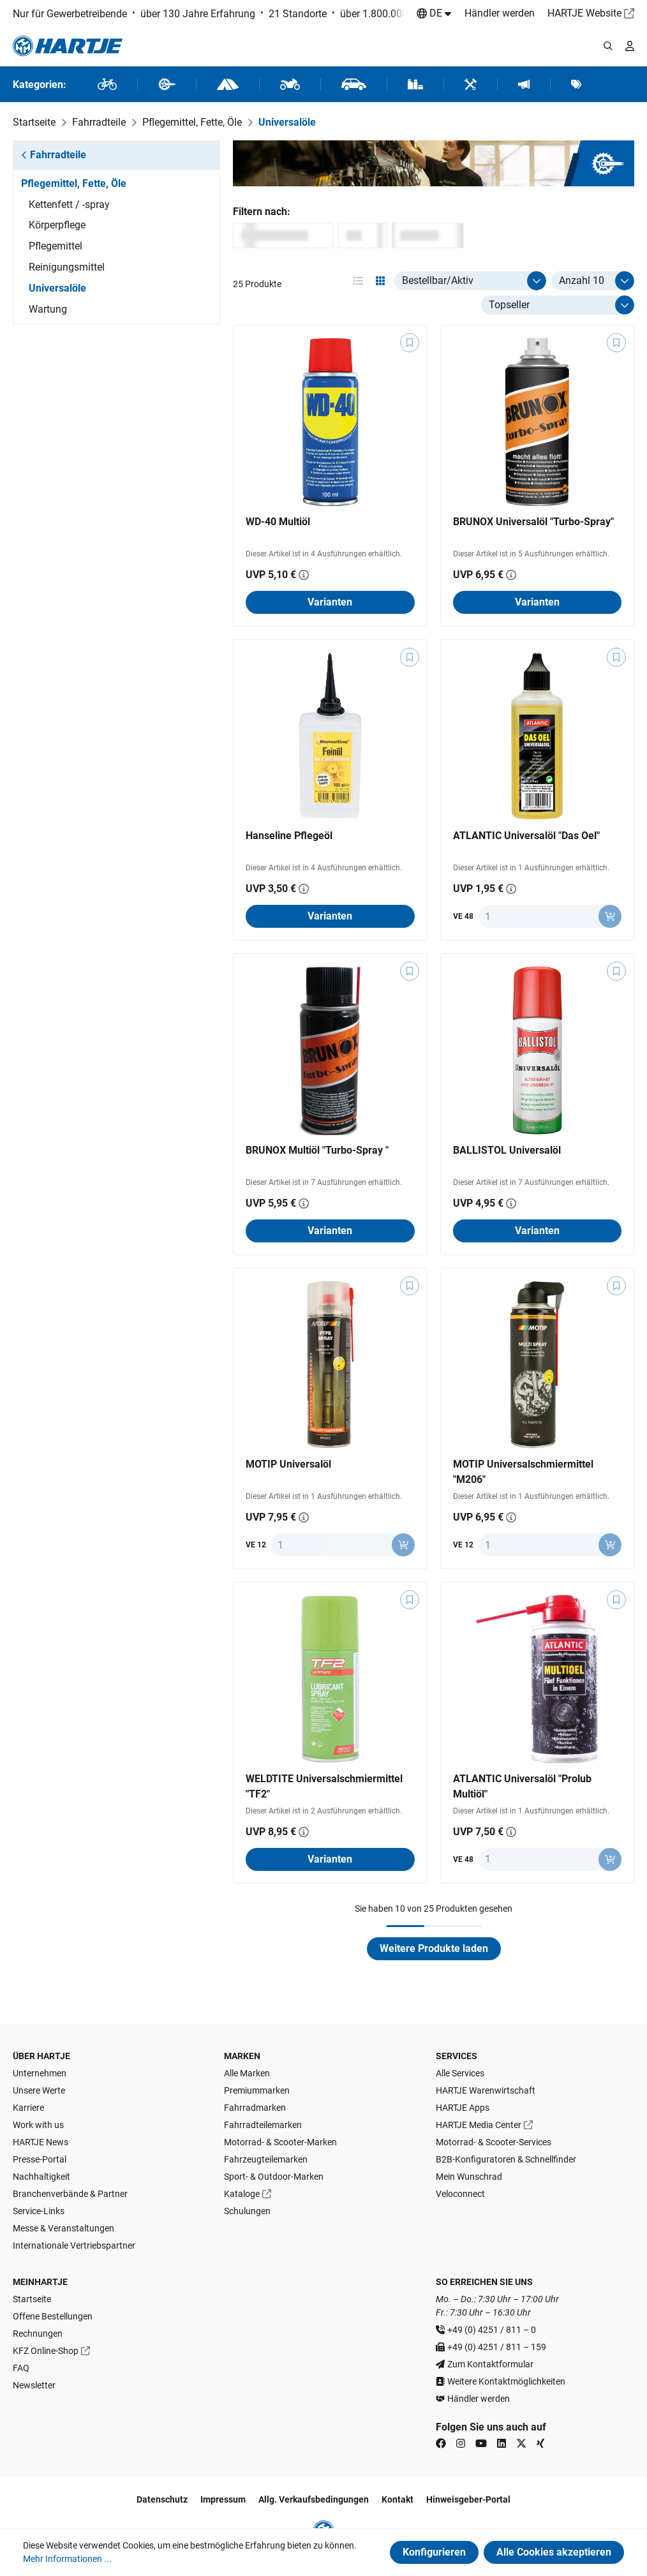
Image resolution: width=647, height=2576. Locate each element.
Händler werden (500, 13)
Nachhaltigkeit (41, 2176)
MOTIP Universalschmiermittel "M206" (523, 1471)
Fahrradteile (53, 155)
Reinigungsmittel (67, 267)
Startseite (32, 2299)
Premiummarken (257, 2090)
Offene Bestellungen (53, 2316)
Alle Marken (247, 2073)
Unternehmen (39, 2073)
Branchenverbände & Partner (70, 2194)
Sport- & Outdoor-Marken (274, 2176)
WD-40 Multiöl (278, 522)
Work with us (38, 2125)
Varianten (330, 602)
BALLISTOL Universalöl (507, 1150)
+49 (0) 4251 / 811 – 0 (491, 2330)
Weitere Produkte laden (434, 1948)
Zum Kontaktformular (490, 2364)
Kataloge (242, 2194)
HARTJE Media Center (478, 2125)
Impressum (223, 2499)
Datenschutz (162, 2499)
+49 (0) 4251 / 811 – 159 (496, 2347)
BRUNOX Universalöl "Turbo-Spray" (533, 522)
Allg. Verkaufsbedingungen (313, 2499)
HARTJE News (40, 2142)
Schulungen (247, 2211)
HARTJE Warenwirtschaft (485, 2090)
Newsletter (34, 2385)
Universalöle (57, 288)
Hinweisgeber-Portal (468, 2499)
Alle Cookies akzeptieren (553, 2552)
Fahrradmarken (255, 2108)
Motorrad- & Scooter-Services (493, 2142)
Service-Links (38, 2211)
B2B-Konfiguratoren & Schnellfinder (506, 2159)
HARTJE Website (584, 13)
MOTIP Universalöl (288, 1464)
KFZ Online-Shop (45, 2351)
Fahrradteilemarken (263, 2125)
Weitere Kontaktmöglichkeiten (506, 2381)
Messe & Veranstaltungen (63, 2228)
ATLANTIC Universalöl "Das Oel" (526, 836)
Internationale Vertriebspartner (74, 2245)
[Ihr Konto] (630, 46)
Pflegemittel (55, 246)
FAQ (21, 2368)
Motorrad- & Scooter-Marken (280, 2142)
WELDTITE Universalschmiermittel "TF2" (324, 1786)
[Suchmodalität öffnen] (608, 46)
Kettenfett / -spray (69, 204)
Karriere (28, 2108)
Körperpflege (57, 225)
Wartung (48, 309)
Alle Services (460, 2073)
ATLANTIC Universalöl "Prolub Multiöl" (522, 1786)
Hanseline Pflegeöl (289, 836)
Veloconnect (460, 2194)
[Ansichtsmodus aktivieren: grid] (380, 281)
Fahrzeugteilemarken (266, 2159)
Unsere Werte (39, 2090)
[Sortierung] (557, 305)
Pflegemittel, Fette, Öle (73, 183)
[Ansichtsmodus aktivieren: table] (358, 281)
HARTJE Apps (462, 2108)
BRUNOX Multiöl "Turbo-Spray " (317, 1150)
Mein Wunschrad (469, 2176)
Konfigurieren (434, 2552)
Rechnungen (38, 2333)
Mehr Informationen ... (67, 2559)
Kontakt (397, 2499)
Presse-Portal (39, 2159)
